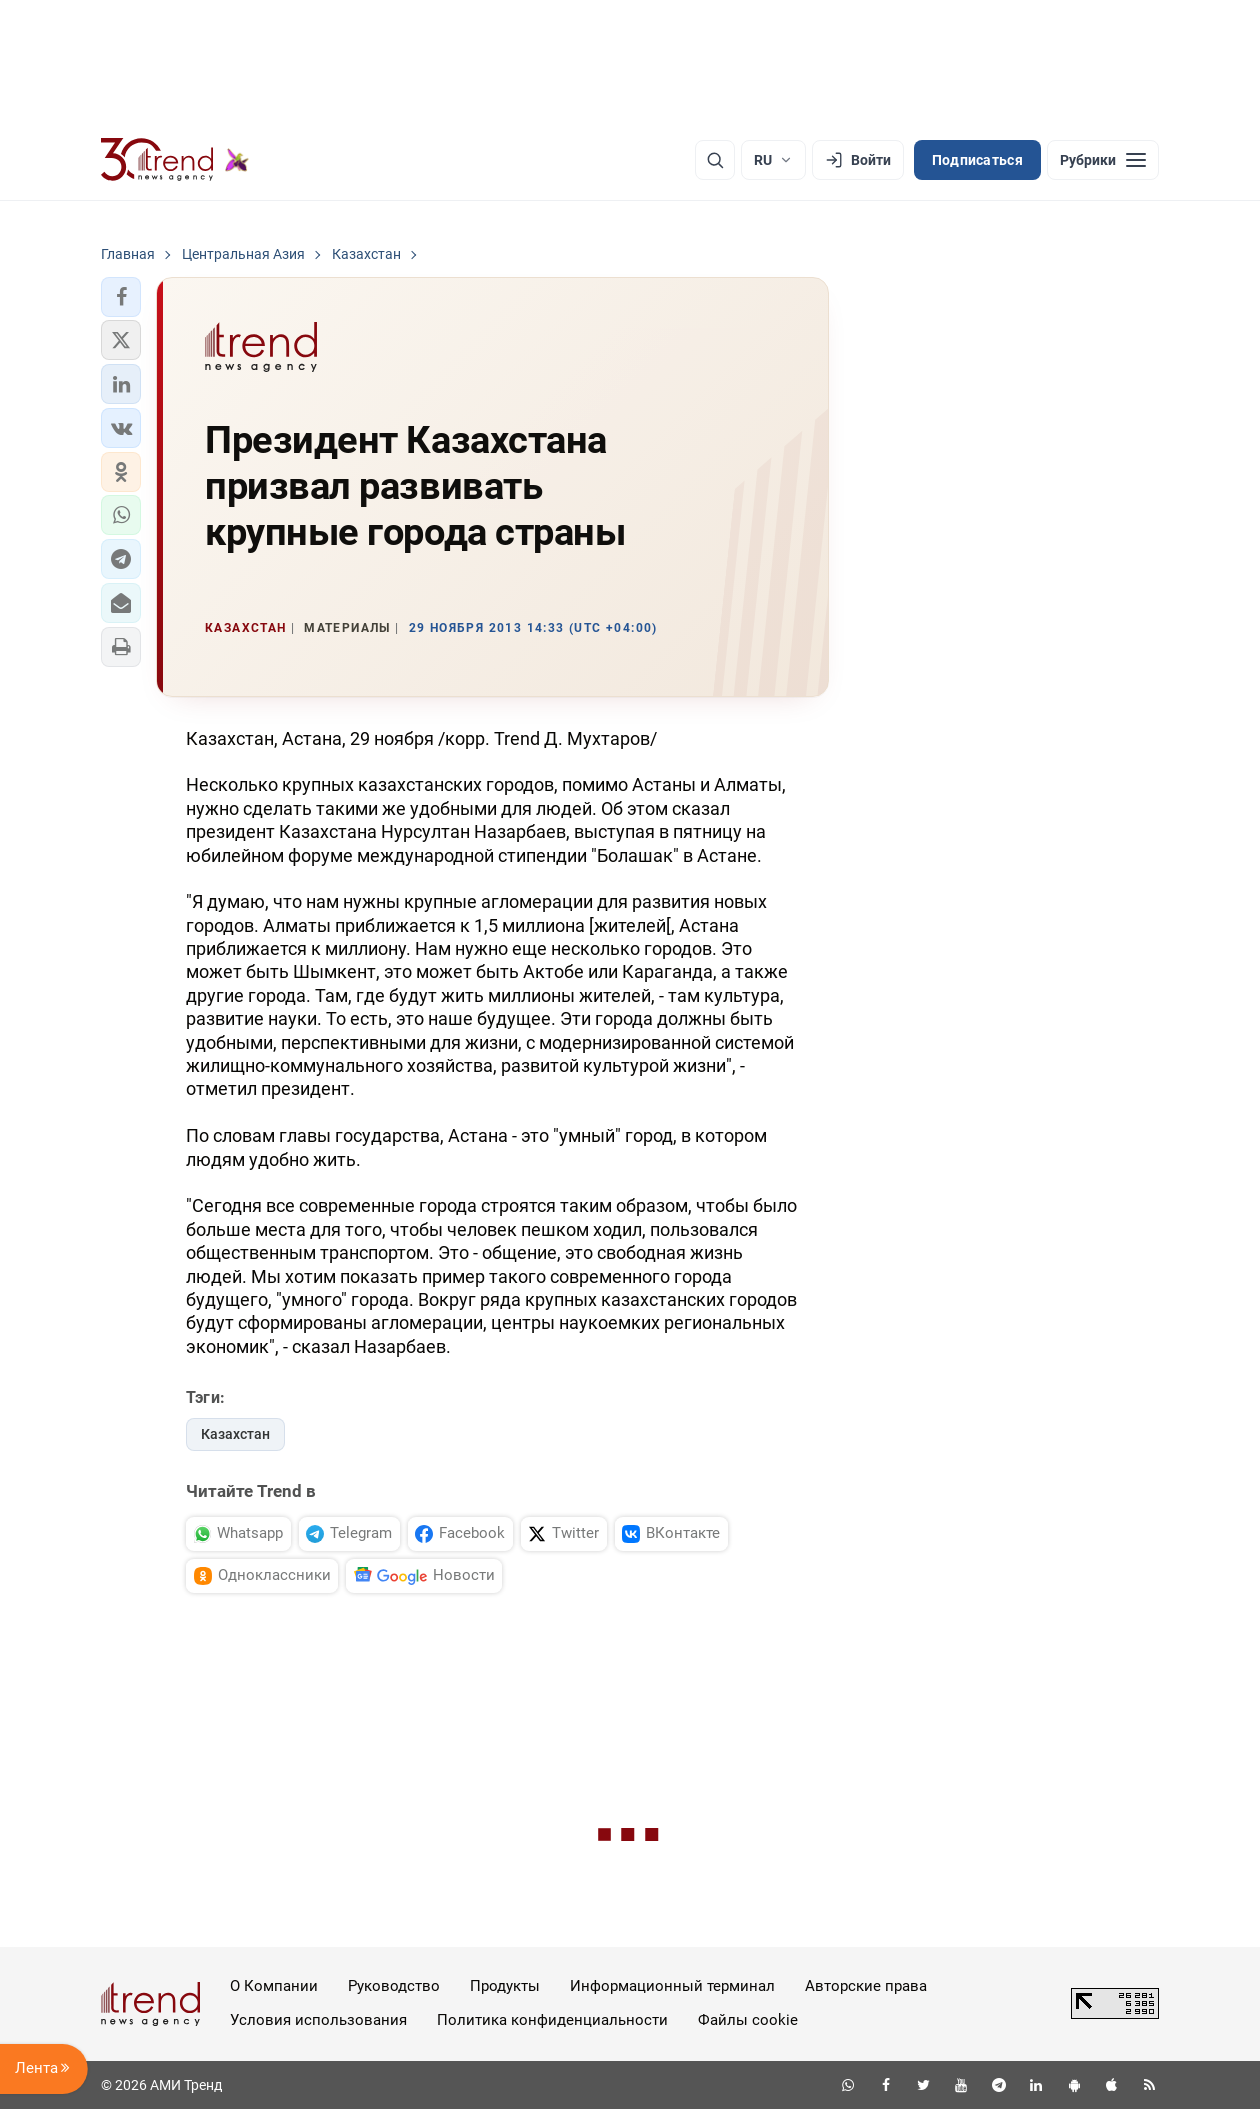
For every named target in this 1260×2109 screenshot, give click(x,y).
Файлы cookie (748, 2020)
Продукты (505, 1986)
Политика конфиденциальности (552, 2020)
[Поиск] (715, 160)
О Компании (274, 1986)
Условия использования (318, 2020)
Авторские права (866, 1986)
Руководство (394, 1986)
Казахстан (235, 1434)
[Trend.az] (175, 160)
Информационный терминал (672, 1986)
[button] (121, 297)
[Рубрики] (1103, 160)
